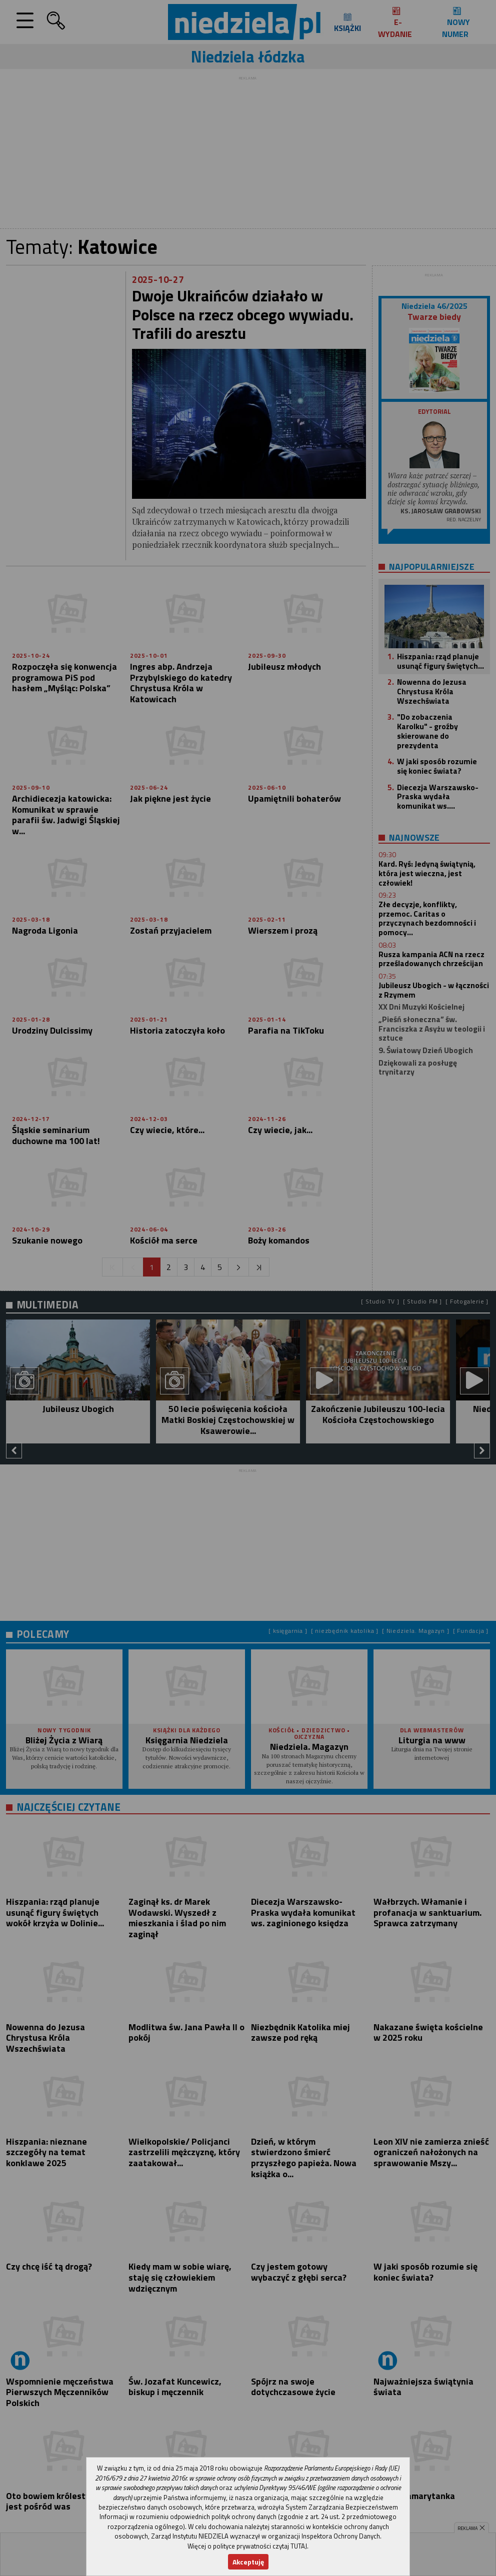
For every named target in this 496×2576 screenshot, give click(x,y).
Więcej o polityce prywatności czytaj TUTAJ (247, 2546)
